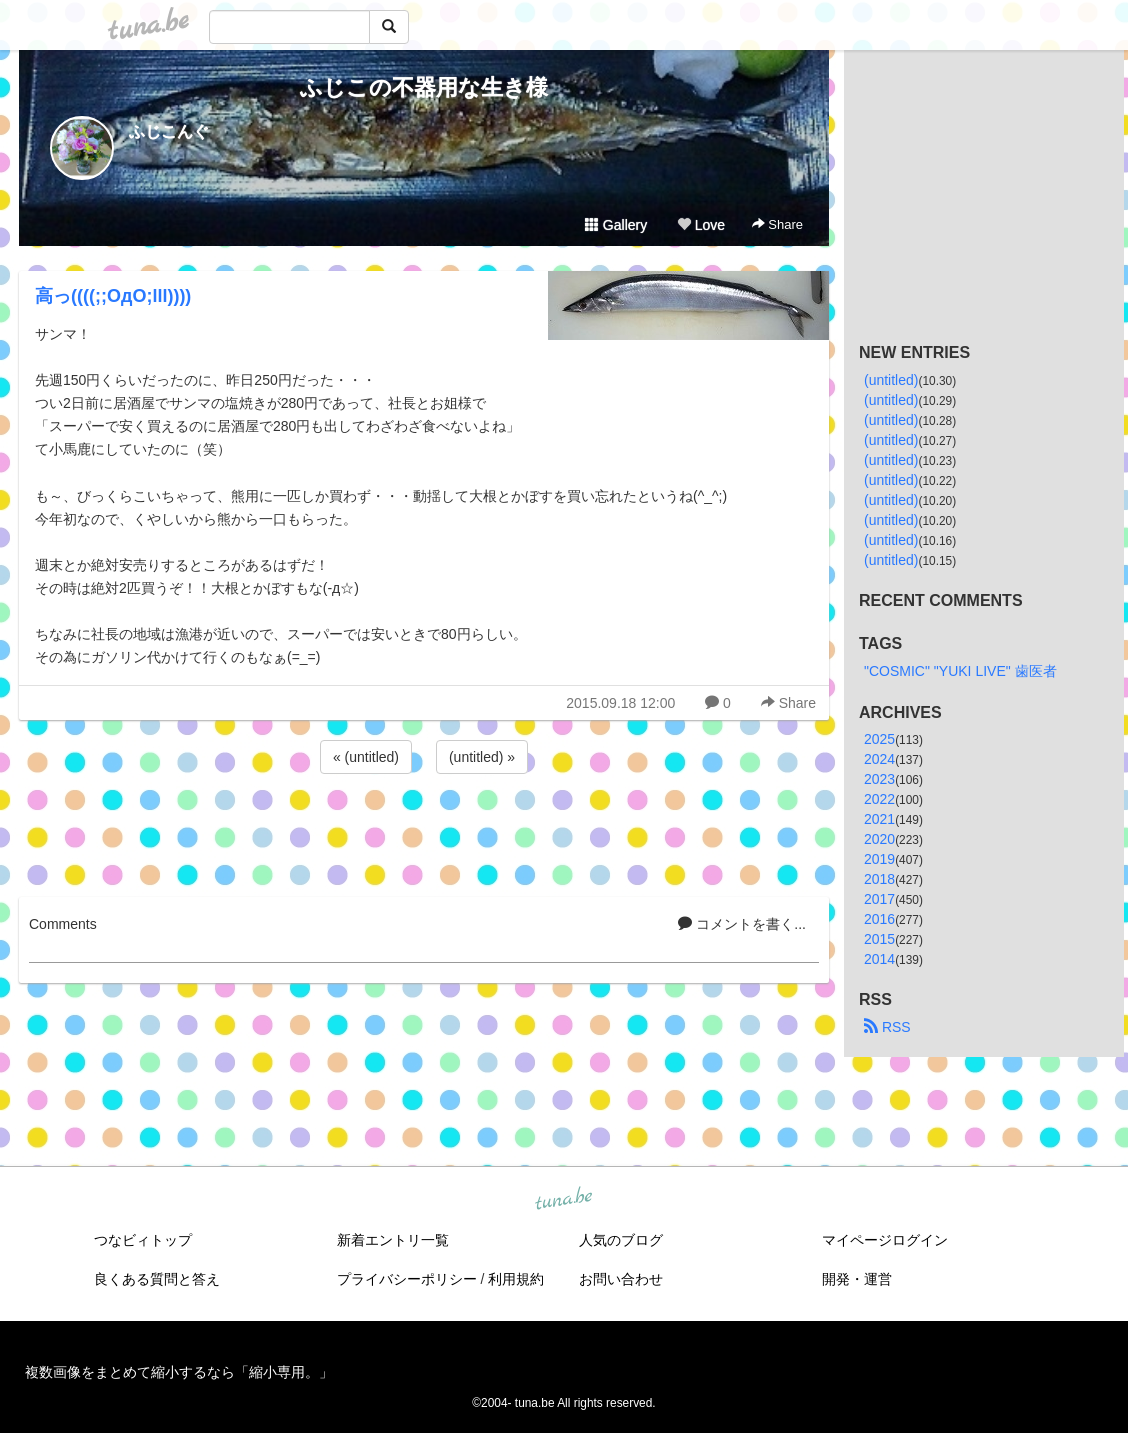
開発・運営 (857, 1279)
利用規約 (516, 1279)
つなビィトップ (143, 1240)
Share (777, 224)
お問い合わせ (621, 1279)
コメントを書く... (742, 924)
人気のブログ (621, 1240)
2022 (879, 799)
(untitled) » (482, 757)
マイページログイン (885, 1240)
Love (701, 225)
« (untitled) (366, 757)
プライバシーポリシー (407, 1279)
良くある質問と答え (157, 1279)
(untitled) (891, 380)
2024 (879, 759)
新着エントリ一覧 (393, 1240)
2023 (879, 779)
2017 (879, 899)
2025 (879, 739)
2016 (879, 919)
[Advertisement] (424, 832)
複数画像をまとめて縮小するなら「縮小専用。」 (179, 1372)
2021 (879, 819)
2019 (879, 859)
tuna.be (563, 1200)
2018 (879, 879)
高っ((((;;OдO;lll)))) (113, 296)
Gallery (616, 225)
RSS (887, 1027)
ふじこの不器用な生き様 (424, 87)
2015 (879, 939)
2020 (879, 839)
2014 (879, 959)
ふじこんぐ (169, 131)
